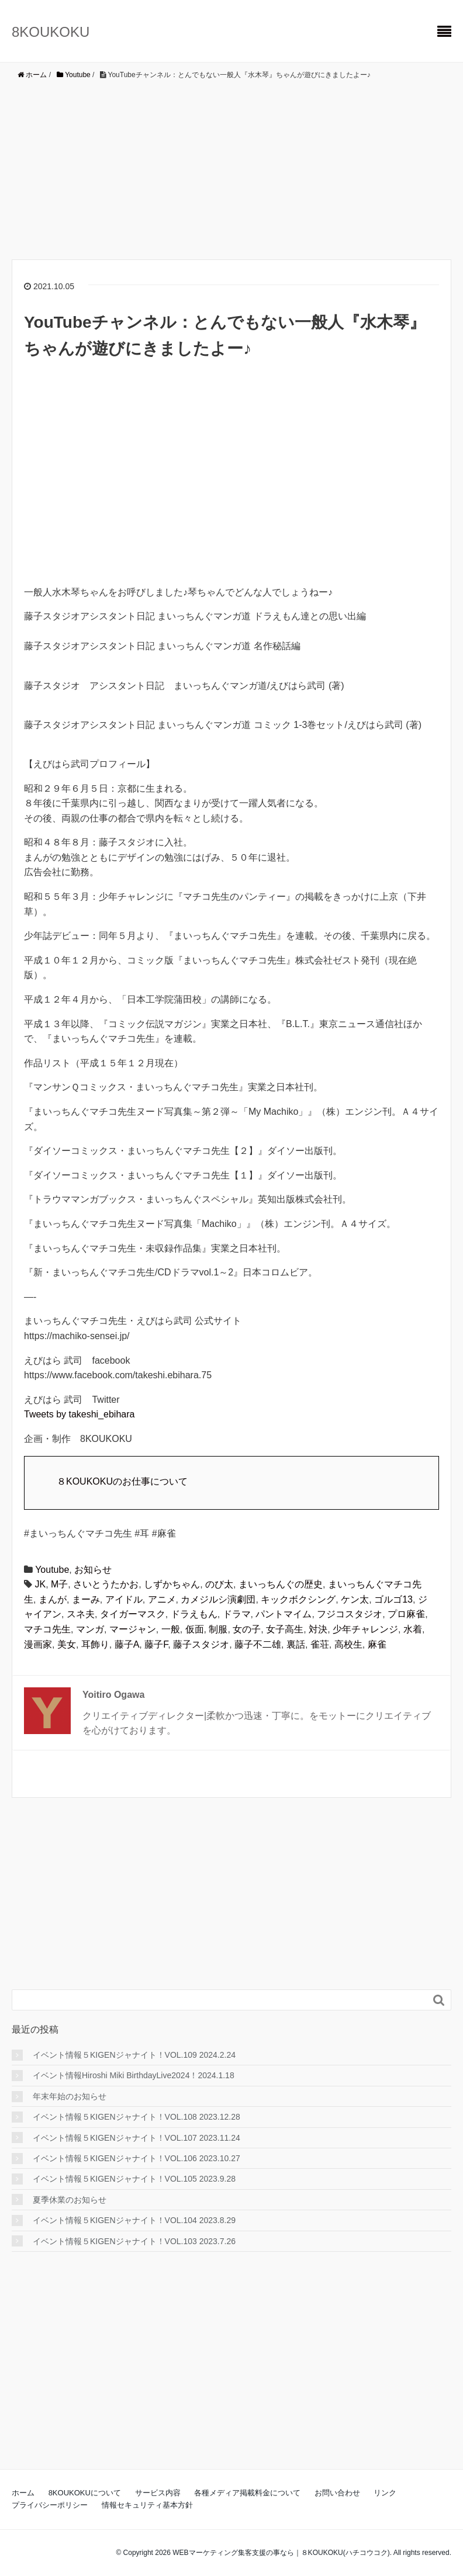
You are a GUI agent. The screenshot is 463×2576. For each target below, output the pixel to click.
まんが (53, 1599)
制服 (218, 1629)
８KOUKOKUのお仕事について (122, 1481)
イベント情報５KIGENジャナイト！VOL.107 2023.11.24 (136, 2137)
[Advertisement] (231, 169)
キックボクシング (298, 1599)
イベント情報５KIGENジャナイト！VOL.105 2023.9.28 (134, 2178)
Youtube (52, 1570)
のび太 (219, 1584)
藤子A (127, 1644)
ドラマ (237, 1614)
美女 (66, 1644)
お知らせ (93, 1570)
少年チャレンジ (365, 1629)
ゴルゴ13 (393, 1599)
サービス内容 (158, 2492)
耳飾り (95, 1644)
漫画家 (38, 1644)
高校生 (348, 1644)
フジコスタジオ (349, 1614)
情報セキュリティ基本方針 (147, 2505)
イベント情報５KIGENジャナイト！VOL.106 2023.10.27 (136, 2158)
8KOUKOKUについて (85, 2492)
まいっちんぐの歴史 (281, 1584)
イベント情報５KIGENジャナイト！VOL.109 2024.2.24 (134, 2055)
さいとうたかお (106, 1584)
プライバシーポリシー (50, 2505)
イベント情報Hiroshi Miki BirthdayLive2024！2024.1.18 (133, 2075)
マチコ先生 (47, 1629)
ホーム (23, 2492)
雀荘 (319, 1644)
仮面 (194, 1629)
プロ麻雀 (406, 1614)
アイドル (124, 1599)
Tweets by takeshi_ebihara (79, 1414)
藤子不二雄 (257, 1644)
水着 (412, 1629)
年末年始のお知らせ (69, 2096)
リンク (385, 2492)
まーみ (86, 1599)
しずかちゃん (172, 1584)
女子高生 (284, 1629)
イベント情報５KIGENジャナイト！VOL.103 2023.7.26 (134, 2241)
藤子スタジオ (201, 1644)
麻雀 (377, 1644)
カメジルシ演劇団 (218, 1599)
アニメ (162, 1599)
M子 (59, 1584)
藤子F (156, 1644)
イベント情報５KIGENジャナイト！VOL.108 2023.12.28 (136, 2116)
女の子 (247, 1629)
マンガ (90, 1629)
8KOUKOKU (50, 32)
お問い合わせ (337, 2492)
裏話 (295, 1644)
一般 (170, 1629)
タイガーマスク (132, 1614)
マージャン (132, 1629)
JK (40, 1584)
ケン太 (355, 1599)
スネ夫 (81, 1614)
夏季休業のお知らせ (69, 2199)
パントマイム (283, 1614)
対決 (318, 1629)
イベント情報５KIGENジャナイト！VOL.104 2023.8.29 (134, 2220)
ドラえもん (194, 1614)
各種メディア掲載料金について (247, 2492)
